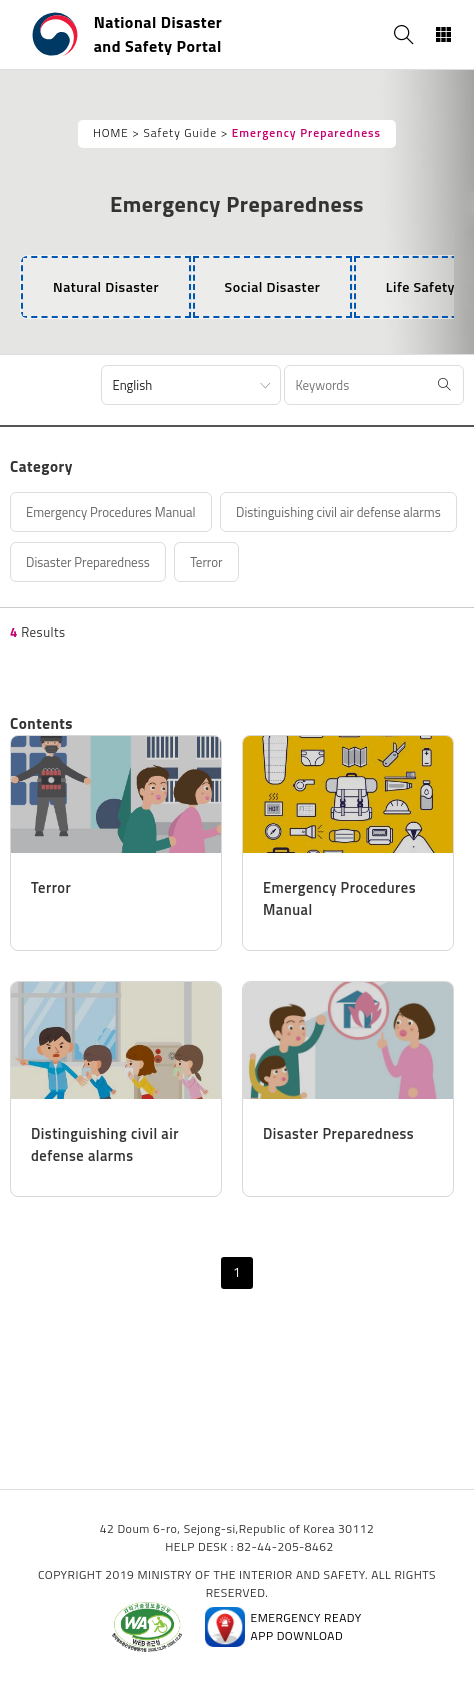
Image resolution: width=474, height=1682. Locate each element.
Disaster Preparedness (88, 562)
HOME (111, 133)
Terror (206, 562)
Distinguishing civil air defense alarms (338, 512)
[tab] (106, 287)
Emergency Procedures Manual (111, 512)
